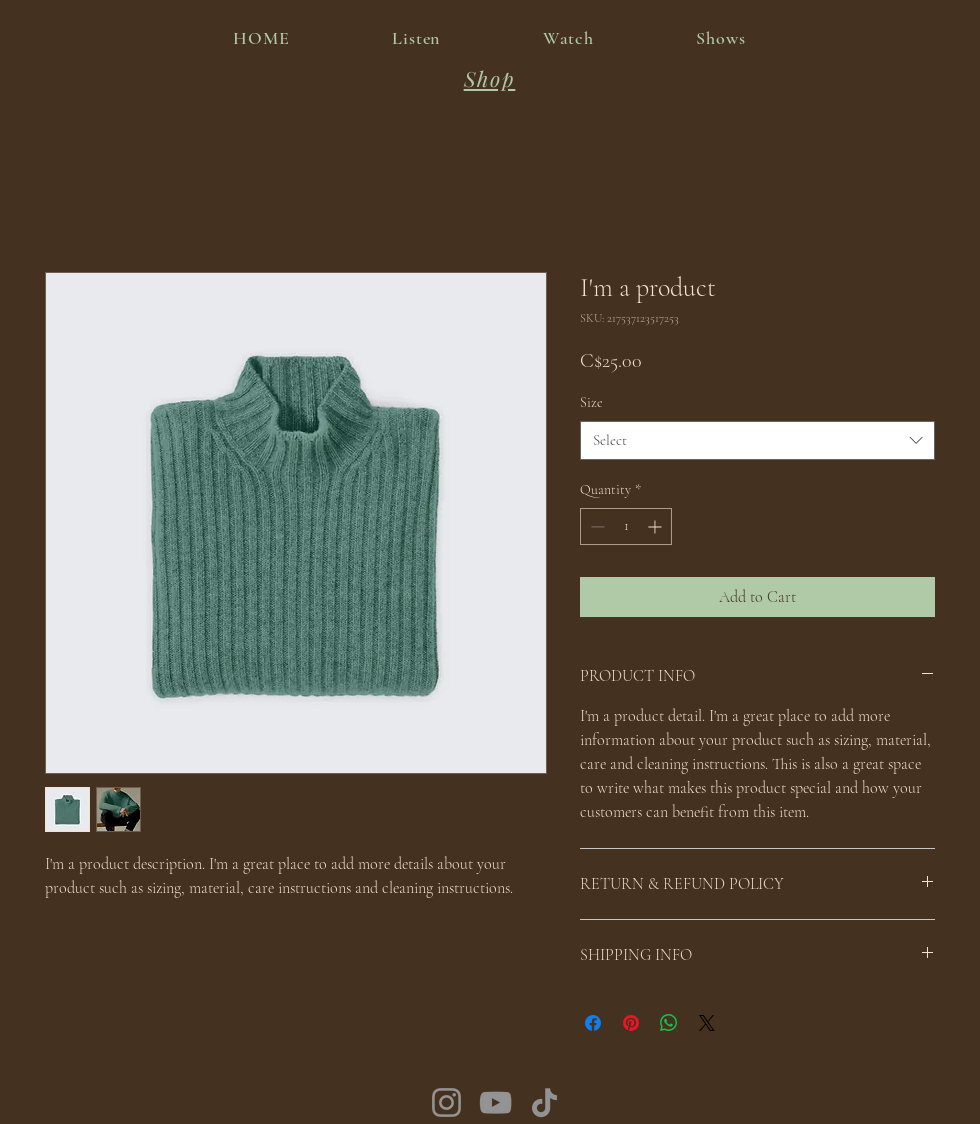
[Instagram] (446, 1102)
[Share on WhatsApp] (669, 1023)
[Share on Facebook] (593, 1023)
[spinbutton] (626, 526)
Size (591, 402)
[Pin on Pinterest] (631, 1023)
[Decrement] (595, 526)
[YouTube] (495, 1102)
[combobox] (757, 440)
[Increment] (656, 526)
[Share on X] (707, 1023)
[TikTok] (544, 1102)
